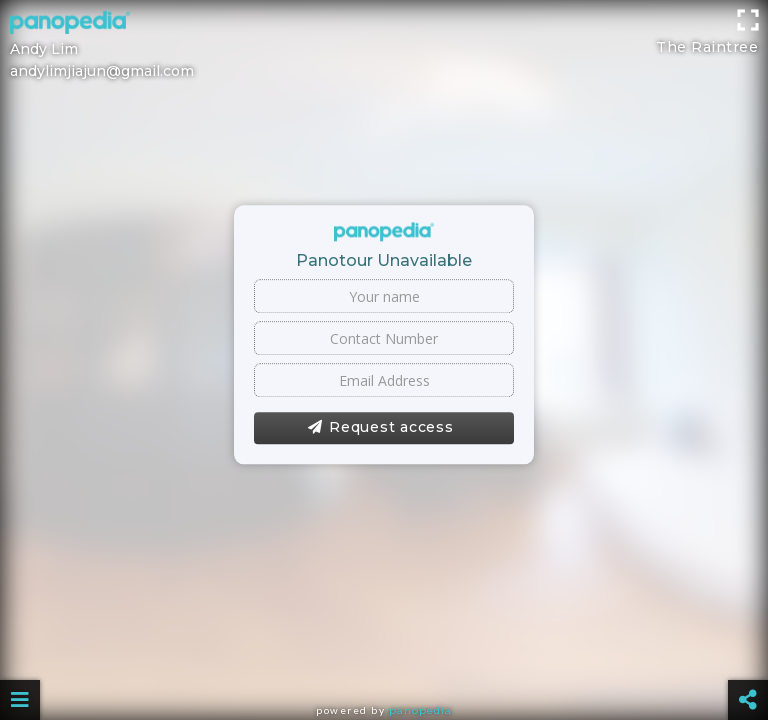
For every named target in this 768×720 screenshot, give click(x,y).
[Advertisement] (384, 45)
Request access (380, 428)
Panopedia (420, 710)
